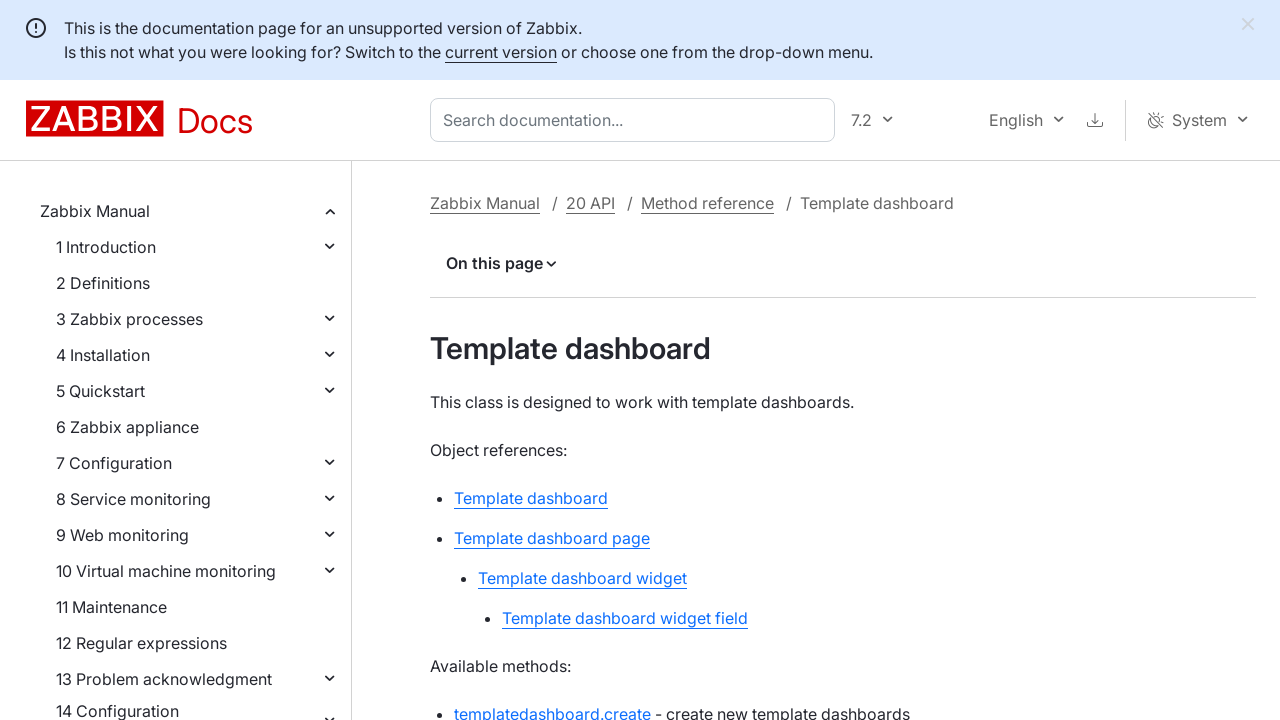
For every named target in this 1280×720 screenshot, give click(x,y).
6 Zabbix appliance (127, 427)
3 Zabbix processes (129, 319)
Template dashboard (531, 498)
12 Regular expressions (141, 643)
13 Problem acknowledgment (164, 679)
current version (501, 52)
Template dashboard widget (582, 578)
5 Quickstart (100, 391)
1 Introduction (106, 247)
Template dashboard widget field (625, 618)
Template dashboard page (552, 538)
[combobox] (636, 120)
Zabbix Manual (95, 211)
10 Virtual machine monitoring (166, 571)
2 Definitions (103, 283)
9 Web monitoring (122, 535)
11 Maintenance (111, 607)
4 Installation (103, 355)
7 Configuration (114, 463)
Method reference (707, 203)
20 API (590, 203)
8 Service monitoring (133, 499)
